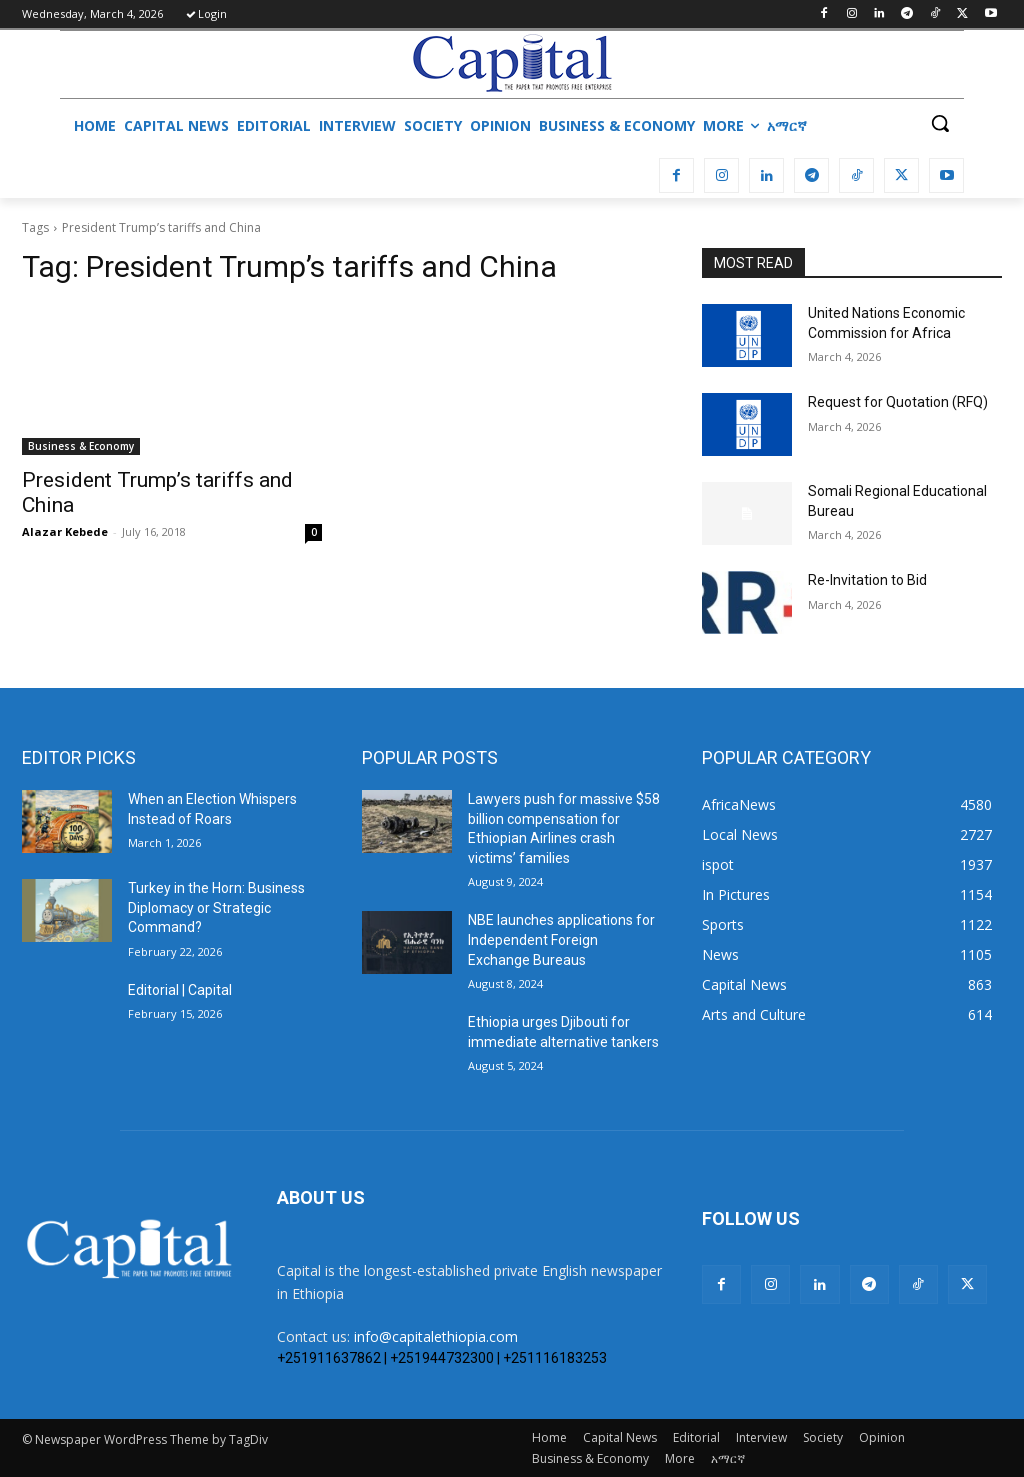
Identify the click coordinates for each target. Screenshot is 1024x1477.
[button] (940, 123)
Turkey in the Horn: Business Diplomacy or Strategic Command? (216, 907)
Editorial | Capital (180, 990)
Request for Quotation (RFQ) (898, 402)
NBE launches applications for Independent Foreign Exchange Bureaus (561, 939)
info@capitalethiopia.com (436, 1336)
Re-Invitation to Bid (867, 580)
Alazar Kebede (65, 531)
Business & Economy (81, 446)
